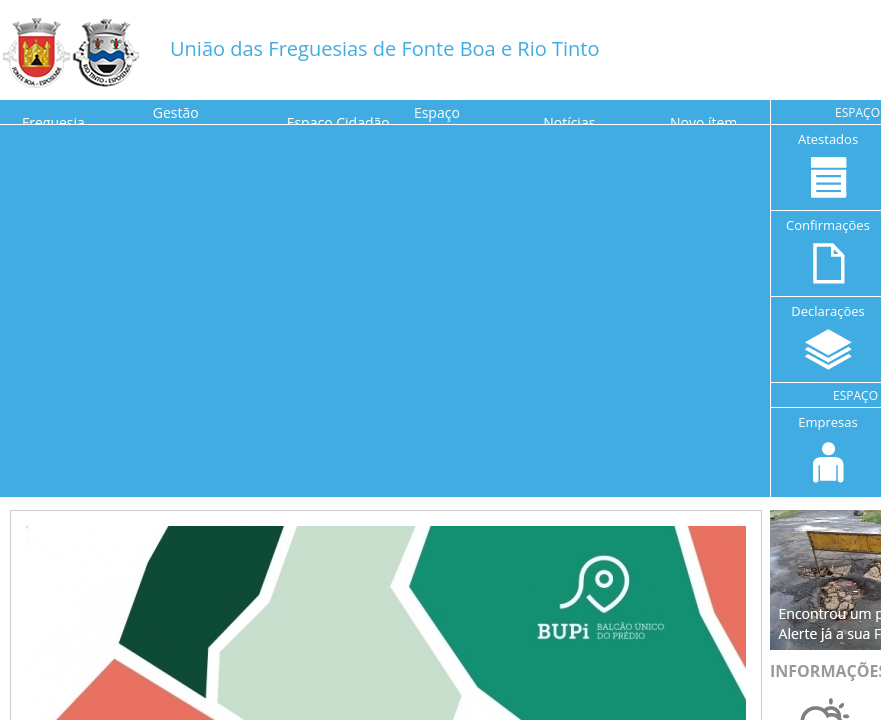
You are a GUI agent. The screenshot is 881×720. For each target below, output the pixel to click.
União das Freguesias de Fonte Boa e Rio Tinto (384, 48)
